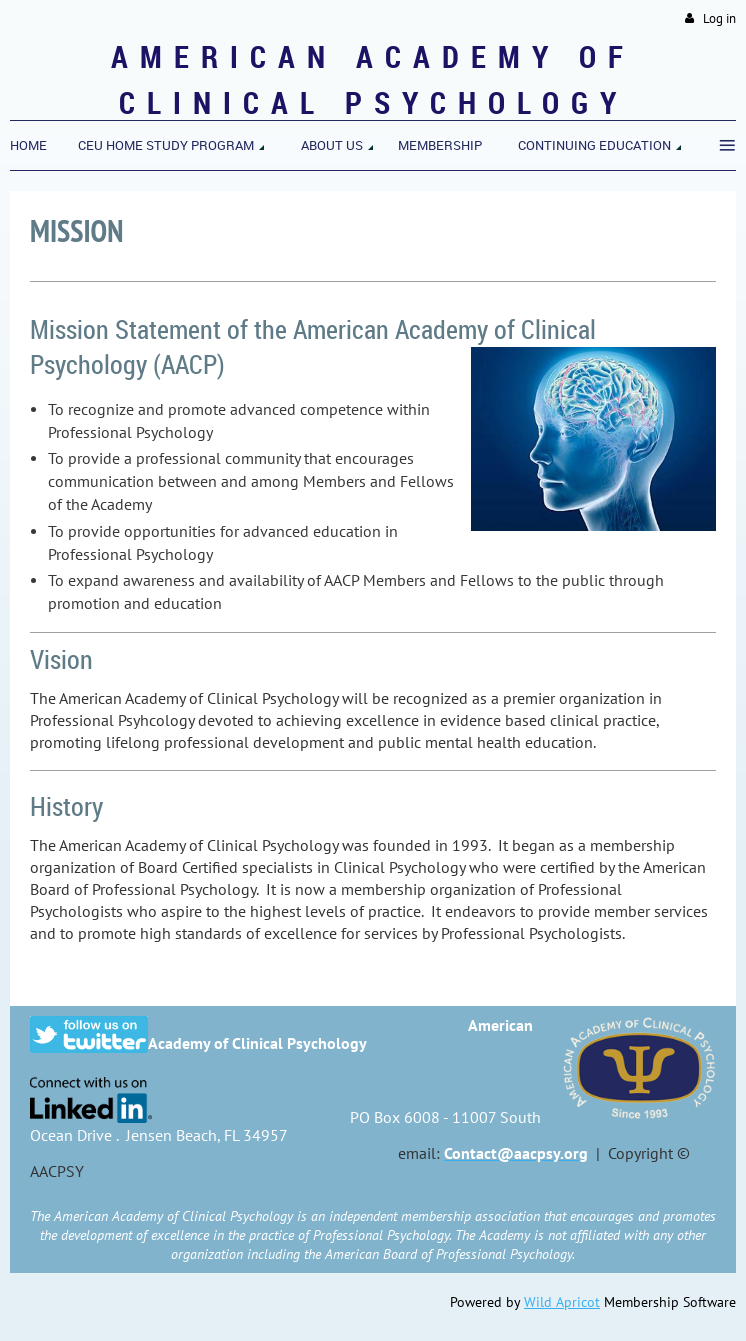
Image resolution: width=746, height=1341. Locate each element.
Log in (719, 18)
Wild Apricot (562, 1302)
